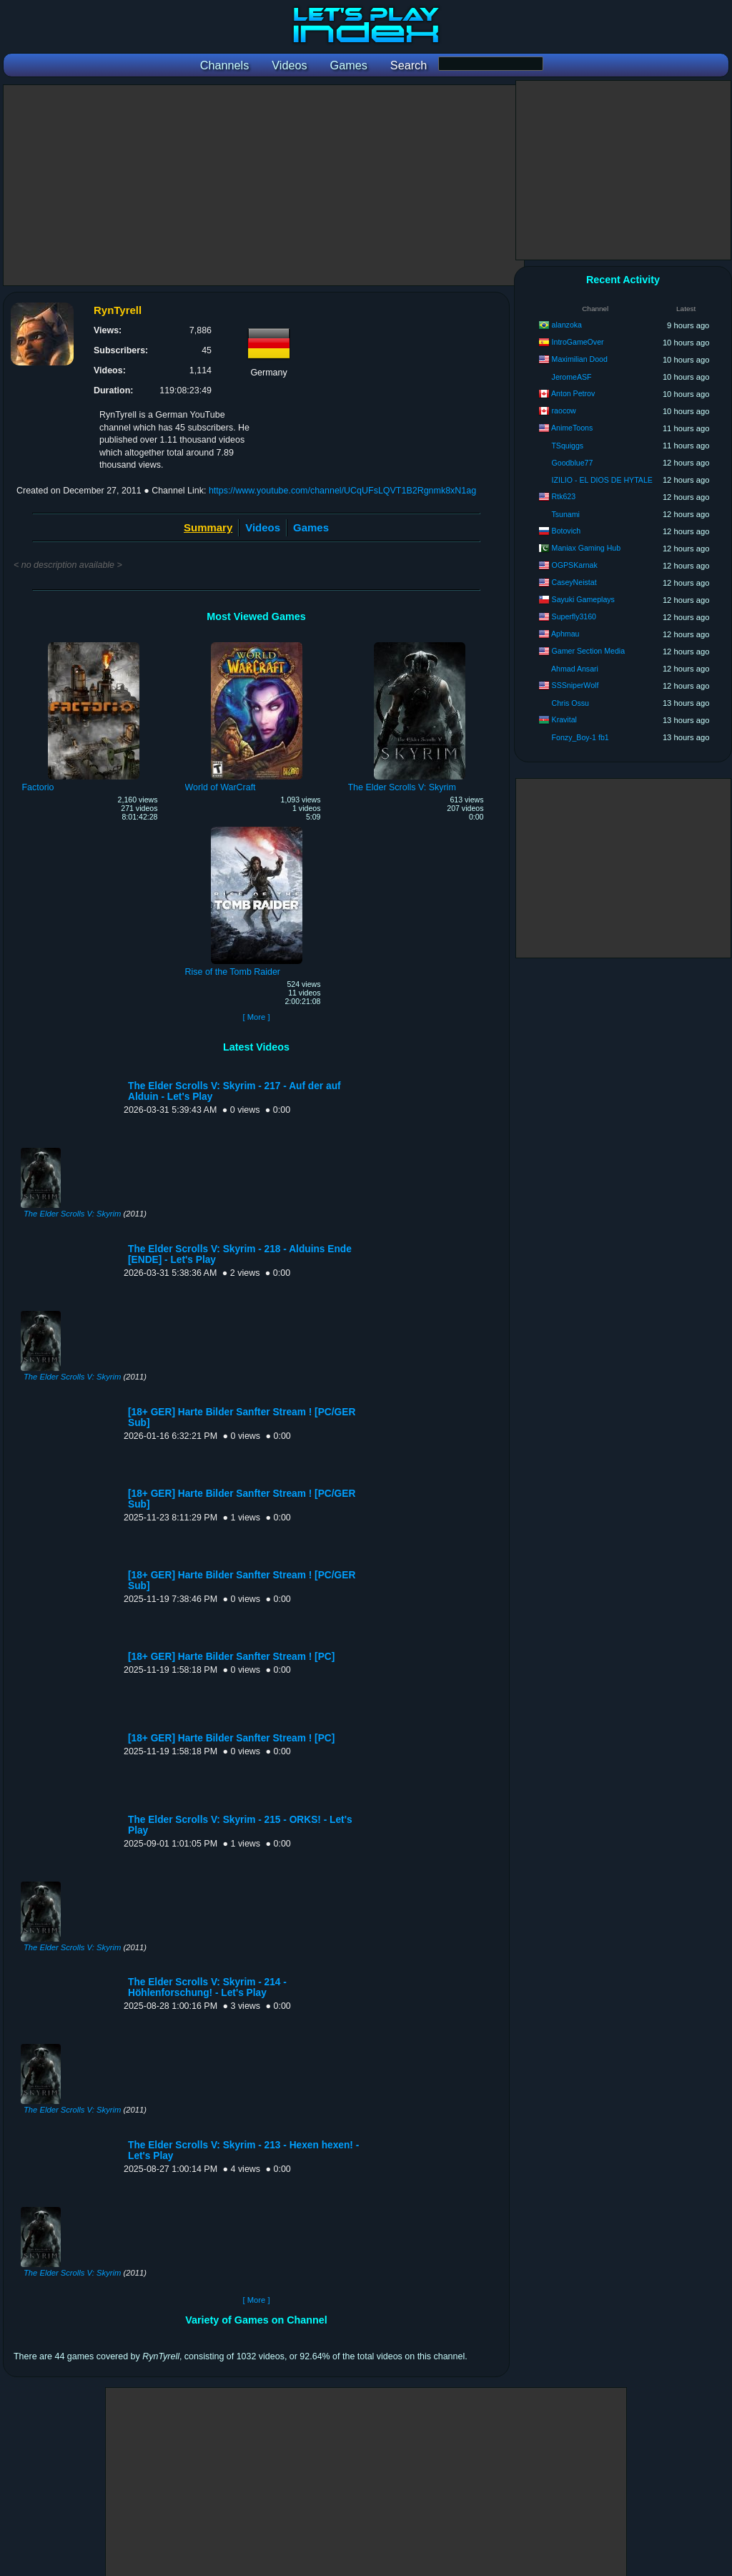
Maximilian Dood (580, 359)
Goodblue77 (572, 462)
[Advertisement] (264, 185)
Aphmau (565, 633)
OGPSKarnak (575, 565)
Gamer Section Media (588, 651)
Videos (262, 527)
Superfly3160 (574, 616)
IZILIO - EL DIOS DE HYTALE (602, 480)
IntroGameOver (578, 342)
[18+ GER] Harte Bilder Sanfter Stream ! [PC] (231, 1656)
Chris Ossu (570, 703)
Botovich (566, 530)
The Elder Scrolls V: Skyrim (72, 1213)
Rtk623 (564, 496)
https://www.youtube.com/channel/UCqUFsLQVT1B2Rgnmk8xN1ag (342, 491)
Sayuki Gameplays (583, 599)
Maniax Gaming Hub (586, 548)
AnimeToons (572, 427)
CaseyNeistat (574, 582)
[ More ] (255, 1017)
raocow (564, 410)
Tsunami (565, 514)
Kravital (564, 719)
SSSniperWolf (575, 685)
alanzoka (567, 324)
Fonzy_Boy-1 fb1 (580, 737)
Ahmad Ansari (574, 668)
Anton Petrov (573, 393)
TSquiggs (567, 445)
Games (311, 527)
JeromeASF (572, 377)
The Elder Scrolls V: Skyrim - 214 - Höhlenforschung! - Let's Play (207, 1987)
